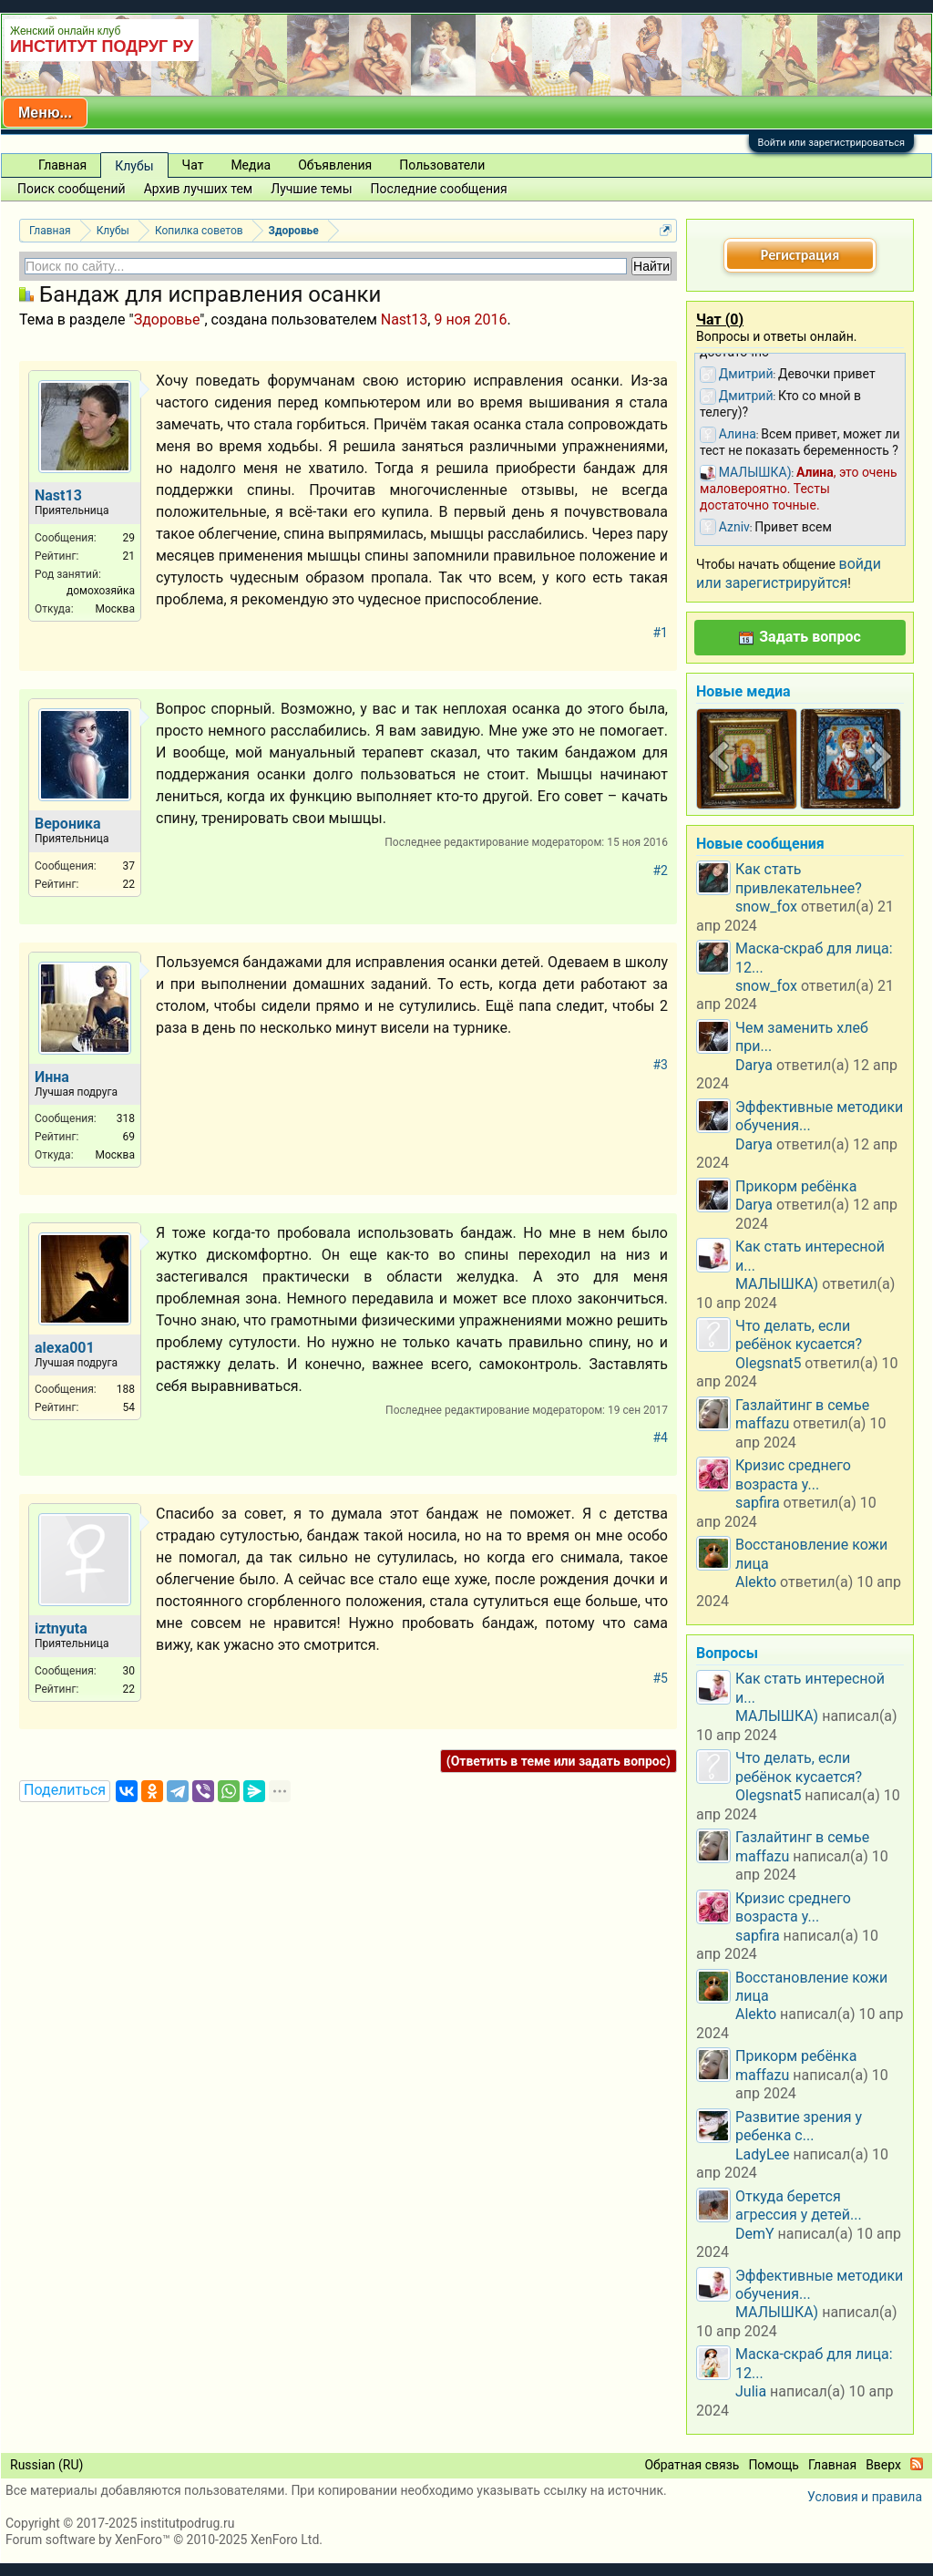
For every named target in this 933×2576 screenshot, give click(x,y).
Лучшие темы (311, 188)
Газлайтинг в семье (802, 1405)
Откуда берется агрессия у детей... (798, 2205)
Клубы (134, 166)
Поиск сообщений (71, 188)
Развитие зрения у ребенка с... (798, 2126)
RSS (916, 2464)
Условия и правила (864, 2496)
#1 (661, 632)
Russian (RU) (46, 2465)
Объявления (335, 165)
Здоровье (167, 319)
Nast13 (404, 319)
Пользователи (442, 165)
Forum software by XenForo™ (164, 2539)
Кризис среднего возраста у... (793, 1474)
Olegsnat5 (768, 1363)
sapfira (757, 1502)
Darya (754, 1065)
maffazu (762, 1423)
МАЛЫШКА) (776, 1284)
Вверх (883, 2465)
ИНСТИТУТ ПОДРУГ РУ (101, 46)
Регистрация (800, 254)
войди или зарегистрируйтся (788, 573)
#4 (661, 1437)
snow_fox (766, 906)
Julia (750, 2391)
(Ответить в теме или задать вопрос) (558, 1761)
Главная (62, 165)
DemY (754, 2233)
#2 (661, 870)
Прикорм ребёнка (795, 1186)
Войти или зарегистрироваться (831, 143)
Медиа (251, 165)
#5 (661, 1678)
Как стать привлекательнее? (798, 878)
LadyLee (762, 2154)
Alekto (755, 1582)
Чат (193, 165)
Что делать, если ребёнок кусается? (798, 1335)
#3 (661, 1064)
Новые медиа (743, 691)
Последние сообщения (439, 188)
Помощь (773, 2465)
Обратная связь (691, 2465)
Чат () (719, 319)
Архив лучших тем (198, 188)
